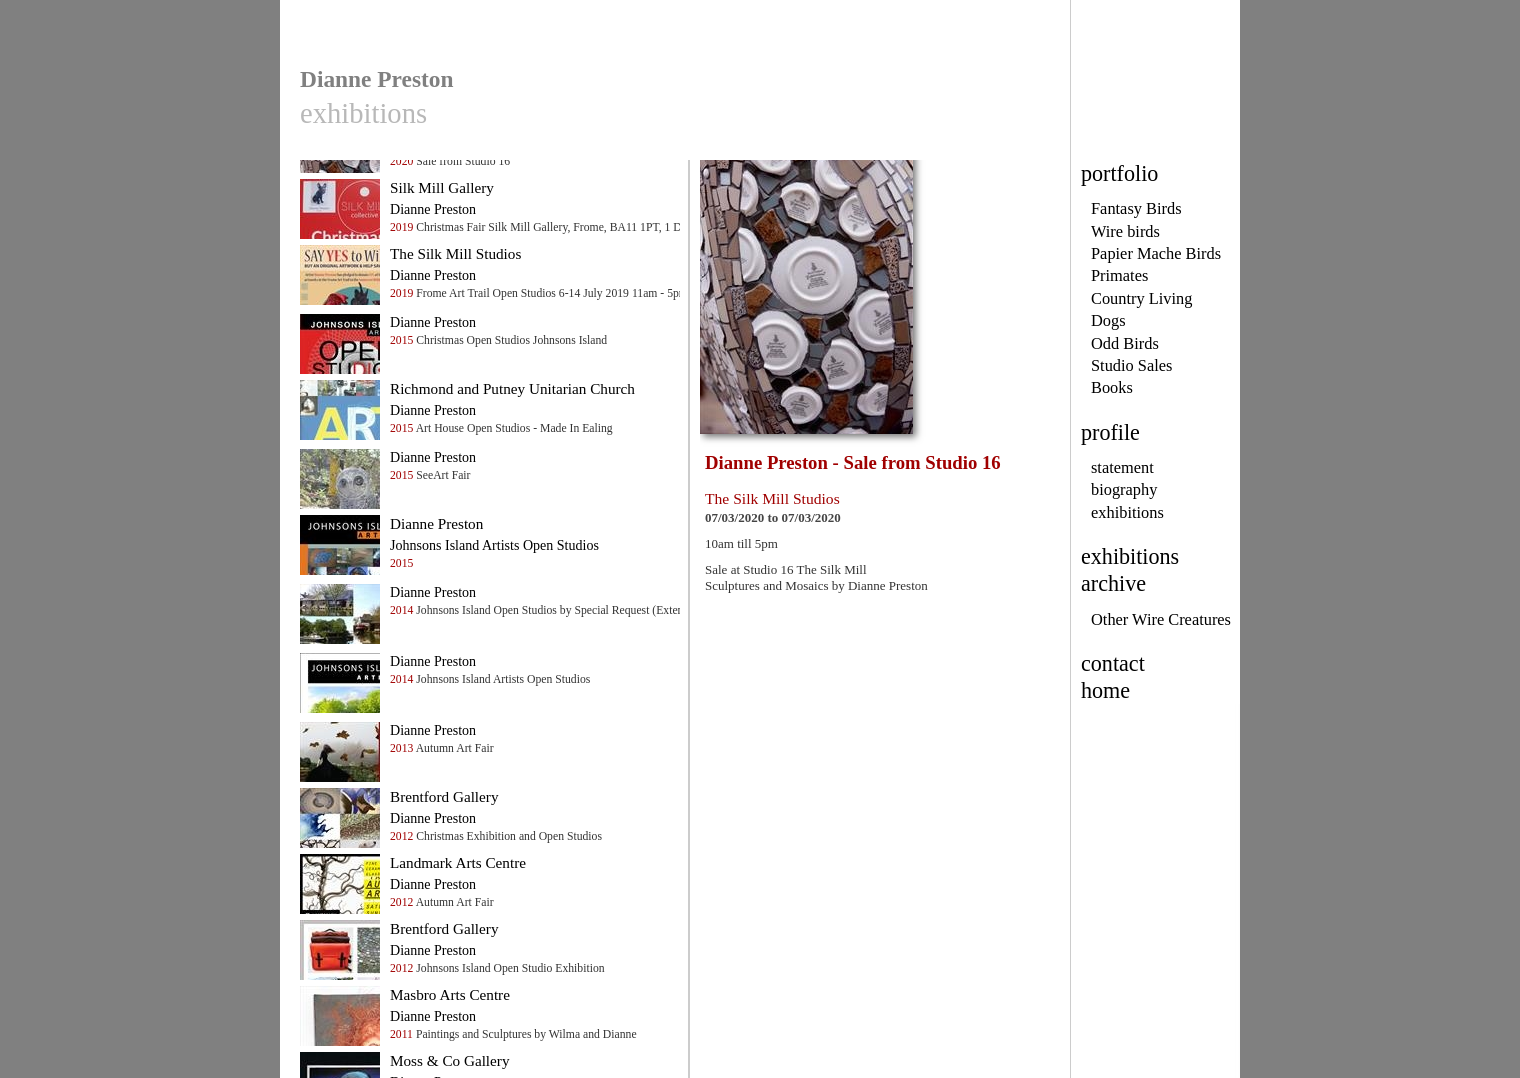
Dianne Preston (436, 523)
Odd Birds (1125, 343)
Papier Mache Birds (1156, 253)
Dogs (1108, 320)
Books (1112, 387)
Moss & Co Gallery (450, 1060)
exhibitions (1127, 512)
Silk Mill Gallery (442, 187)
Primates (1119, 275)
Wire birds (1125, 231)
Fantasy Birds (1136, 208)
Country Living (1141, 298)
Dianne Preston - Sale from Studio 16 (853, 462)
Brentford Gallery (444, 796)
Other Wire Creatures (1161, 619)
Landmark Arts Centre (458, 862)
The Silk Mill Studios (455, 253)
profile (1110, 432)
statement (1122, 467)
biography (1124, 489)
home (1105, 690)
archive (1113, 583)
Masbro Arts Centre (450, 994)
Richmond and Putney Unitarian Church (512, 388)
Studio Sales (1131, 365)
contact (1113, 663)
